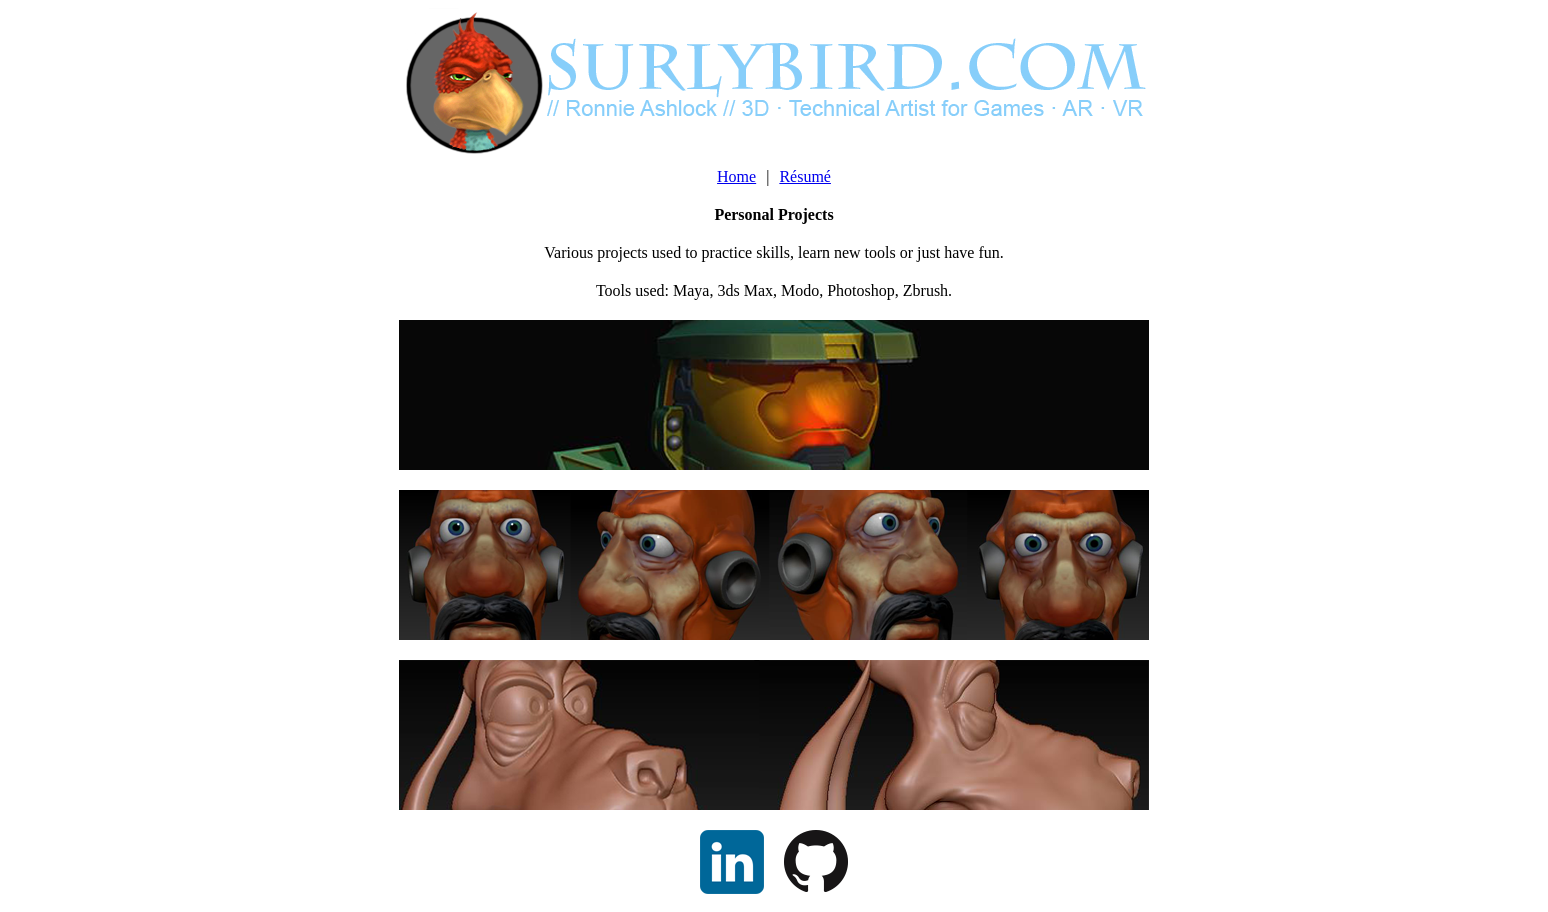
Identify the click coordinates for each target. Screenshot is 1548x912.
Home (736, 176)
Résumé (805, 176)
